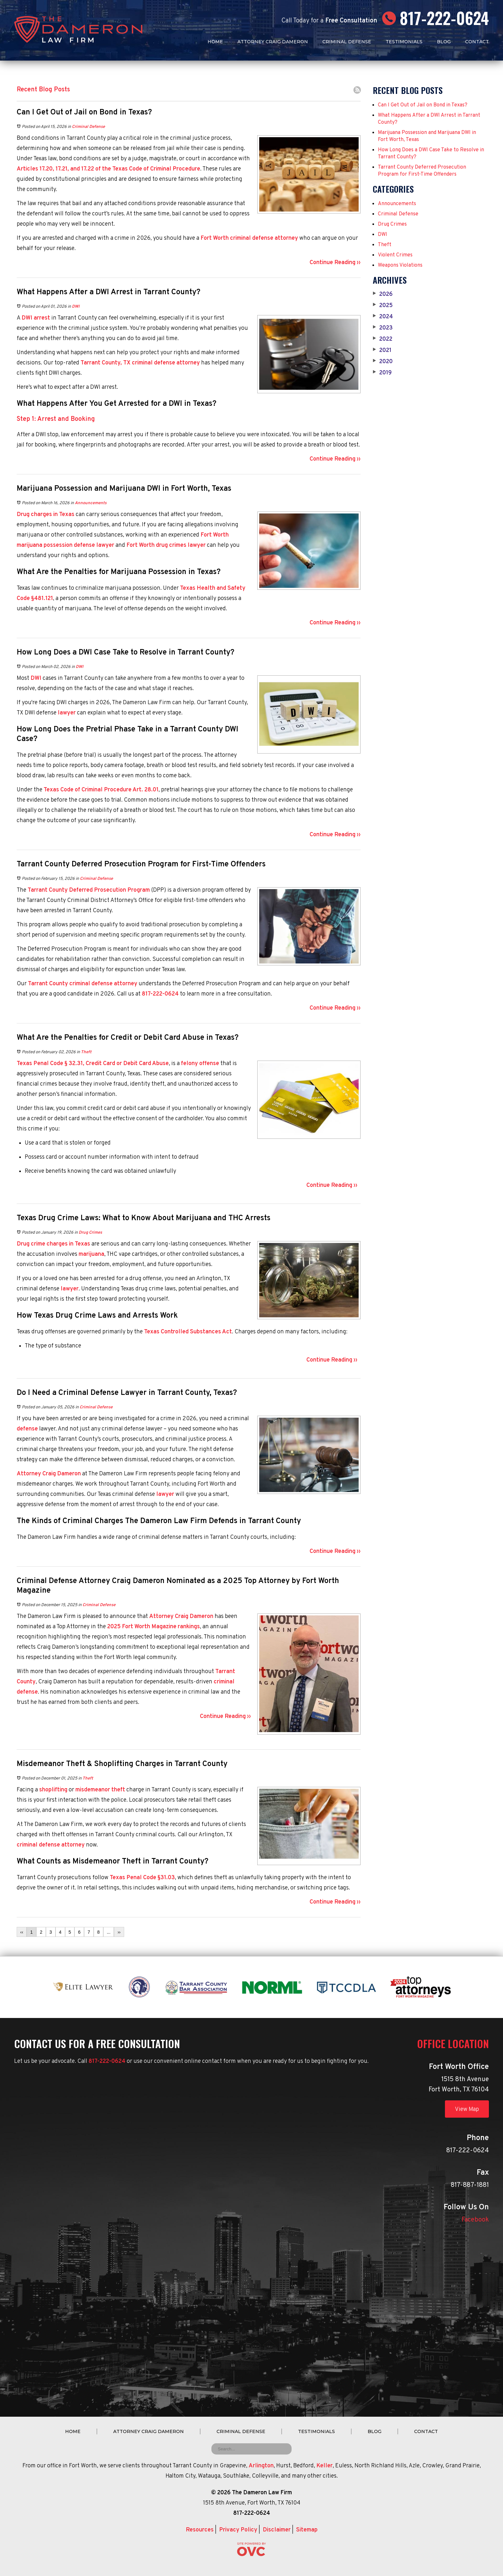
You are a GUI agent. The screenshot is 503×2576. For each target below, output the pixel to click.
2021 (382, 350)
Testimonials (404, 42)
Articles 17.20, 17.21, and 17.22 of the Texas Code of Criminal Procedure (108, 169)
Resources (200, 2530)
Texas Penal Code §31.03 (142, 1877)
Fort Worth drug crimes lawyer (166, 545)
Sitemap (307, 2530)
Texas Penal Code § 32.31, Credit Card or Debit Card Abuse (93, 1063)
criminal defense (38, 1845)
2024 (383, 317)
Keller (324, 2466)
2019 (382, 373)
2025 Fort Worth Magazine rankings (153, 1626)
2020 (383, 362)
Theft (86, 1052)
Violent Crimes (395, 255)
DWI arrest (35, 318)
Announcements (91, 503)
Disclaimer (277, 2530)
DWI (76, 306)
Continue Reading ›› (335, 262)
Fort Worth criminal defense (236, 238)
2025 (383, 306)
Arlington (261, 2466)
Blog (444, 42)
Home (215, 42)
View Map (467, 2109)
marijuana (91, 1254)
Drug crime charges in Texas (53, 1244)
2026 (383, 294)
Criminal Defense (346, 42)
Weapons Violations (400, 265)
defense (27, 1429)
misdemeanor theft (100, 1790)
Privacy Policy (238, 2530)
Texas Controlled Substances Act (188, 1332)
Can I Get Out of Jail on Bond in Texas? (422, 105)
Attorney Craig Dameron (272, 42)
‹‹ (21, 1932)
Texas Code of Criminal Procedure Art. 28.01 (101, 790)
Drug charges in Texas (45, 514)
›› (118, 1932)
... (109, 1932)
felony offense (200, 1063)
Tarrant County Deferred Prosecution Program (89, 890)
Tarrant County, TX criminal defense (128, 363)
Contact (477, 42)
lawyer (105, 545)
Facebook (475, 2220)
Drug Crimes (90, 1232)
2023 (383, 328)
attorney (286, 238)
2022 (382, 339)
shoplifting (53, 1790)
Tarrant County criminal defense (70, 984)
